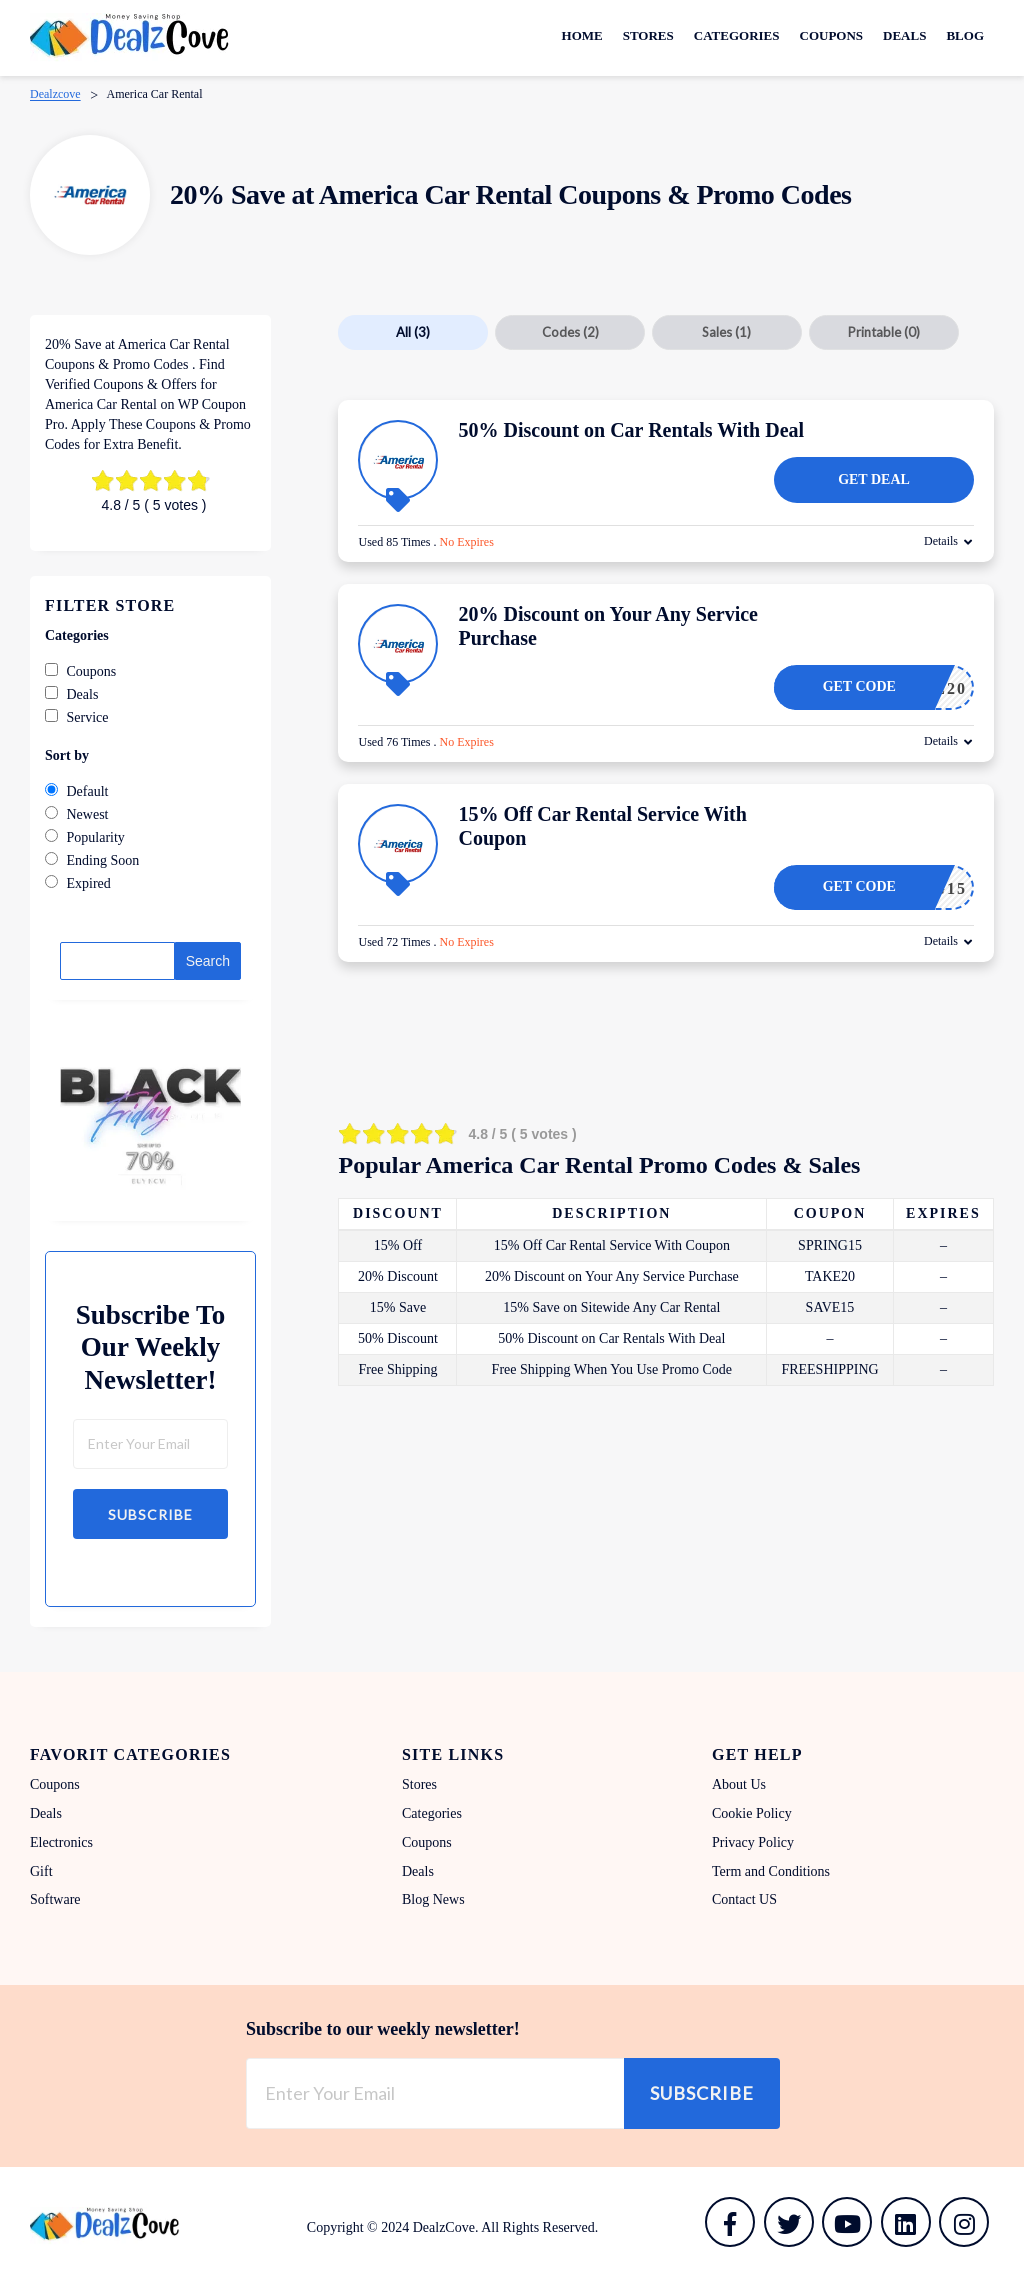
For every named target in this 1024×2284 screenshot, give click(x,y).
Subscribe (150, 1514)
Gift (41, 1871)
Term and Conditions (771, 1871)
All (413, 332)
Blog (965, 35)
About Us (739, 1784)
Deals (904, 35)
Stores (648, 35)
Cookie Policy (752, 1813)
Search (208, 961)
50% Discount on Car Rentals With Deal (631, 430)
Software (55, 1899)
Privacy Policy (753, 1842)
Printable (884, 332)
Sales (726, 332)
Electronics (61, 1842)
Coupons (832, 35)
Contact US (744, 1899)
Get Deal (874, 479)
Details (941, 541)
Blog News (433, 1899)
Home (582, 35)
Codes (570, 332)
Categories (737, 35)
